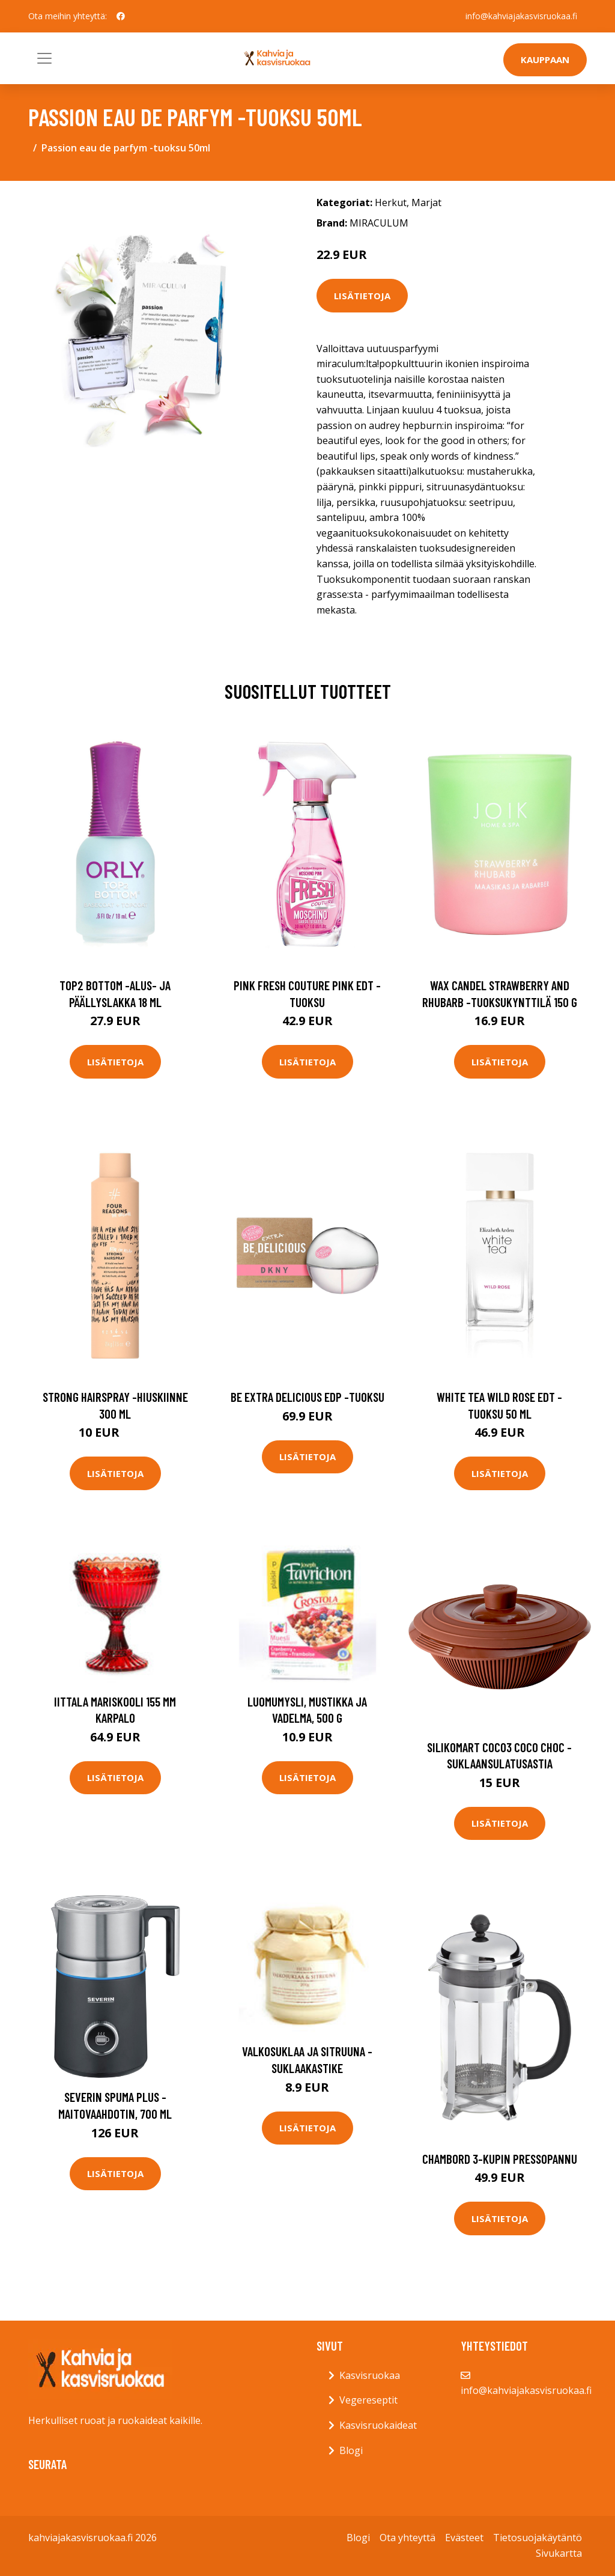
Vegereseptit (368, 2400)
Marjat (426, 202)
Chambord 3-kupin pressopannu (499, 2158)
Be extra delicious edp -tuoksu (307, 1396)
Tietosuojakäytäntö (537, 2537)
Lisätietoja (362, 296)
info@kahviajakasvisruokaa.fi (521, 16)
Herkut (391, 202)
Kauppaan (545, 59)
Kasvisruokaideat (378, 2425)
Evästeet (464, 2537)
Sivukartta (559, 2553)
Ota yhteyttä (407, 2537)
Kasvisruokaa (369, 2375)
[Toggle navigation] (44, 58)
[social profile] (121, 16)
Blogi (351, 2450)
